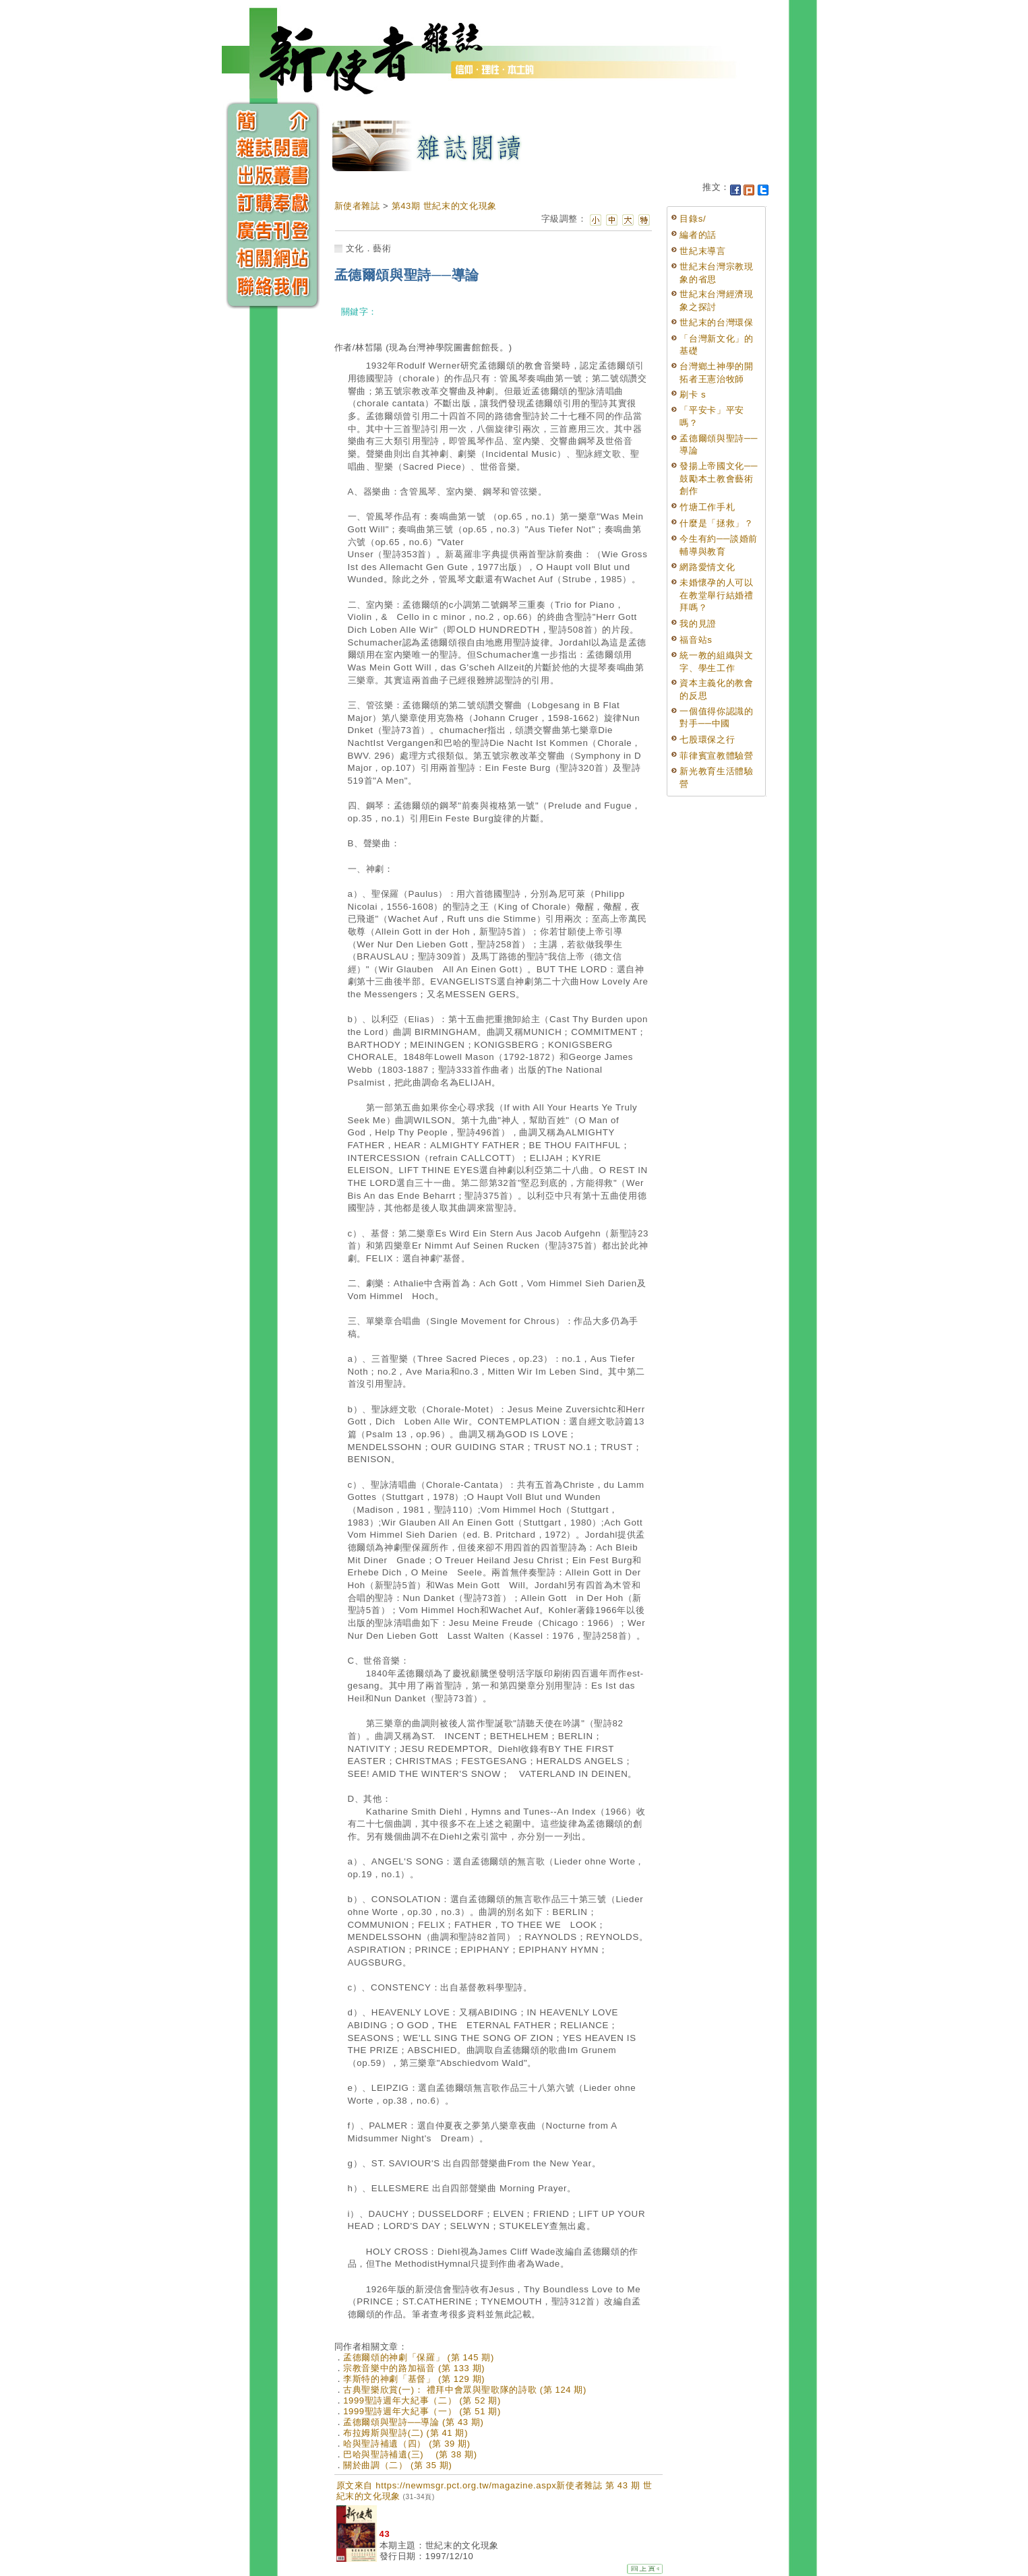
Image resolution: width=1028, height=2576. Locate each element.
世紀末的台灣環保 (716, 322)
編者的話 (698, 235)
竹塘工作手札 (707, 507)
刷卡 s (692, 394)
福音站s (695, 640)
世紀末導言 (702, 251)
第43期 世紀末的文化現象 (444, 206)
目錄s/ (692, 219)
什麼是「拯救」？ (716, 523)
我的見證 (698, 624)
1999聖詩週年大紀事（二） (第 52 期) (422, 2400)
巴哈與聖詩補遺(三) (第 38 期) (410, 2454)
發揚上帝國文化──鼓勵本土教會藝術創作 (718, 478)
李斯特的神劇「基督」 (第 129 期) (414, 2379)
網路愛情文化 (707, 567)
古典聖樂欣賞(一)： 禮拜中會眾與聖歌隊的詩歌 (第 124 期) (464, 2390)
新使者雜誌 (357, 206)
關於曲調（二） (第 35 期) (397, 2465)
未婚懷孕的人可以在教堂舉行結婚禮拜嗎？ (716, 594)
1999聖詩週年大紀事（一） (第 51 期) (422, 2411)
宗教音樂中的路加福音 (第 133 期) (414, 2368)
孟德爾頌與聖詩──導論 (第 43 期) (413, 2422)
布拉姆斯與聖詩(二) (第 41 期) (405, 2433)
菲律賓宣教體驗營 (716, 756)
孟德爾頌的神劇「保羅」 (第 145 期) (418, 2357)
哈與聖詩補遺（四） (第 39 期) (407, 2444)
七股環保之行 (707, 739)
